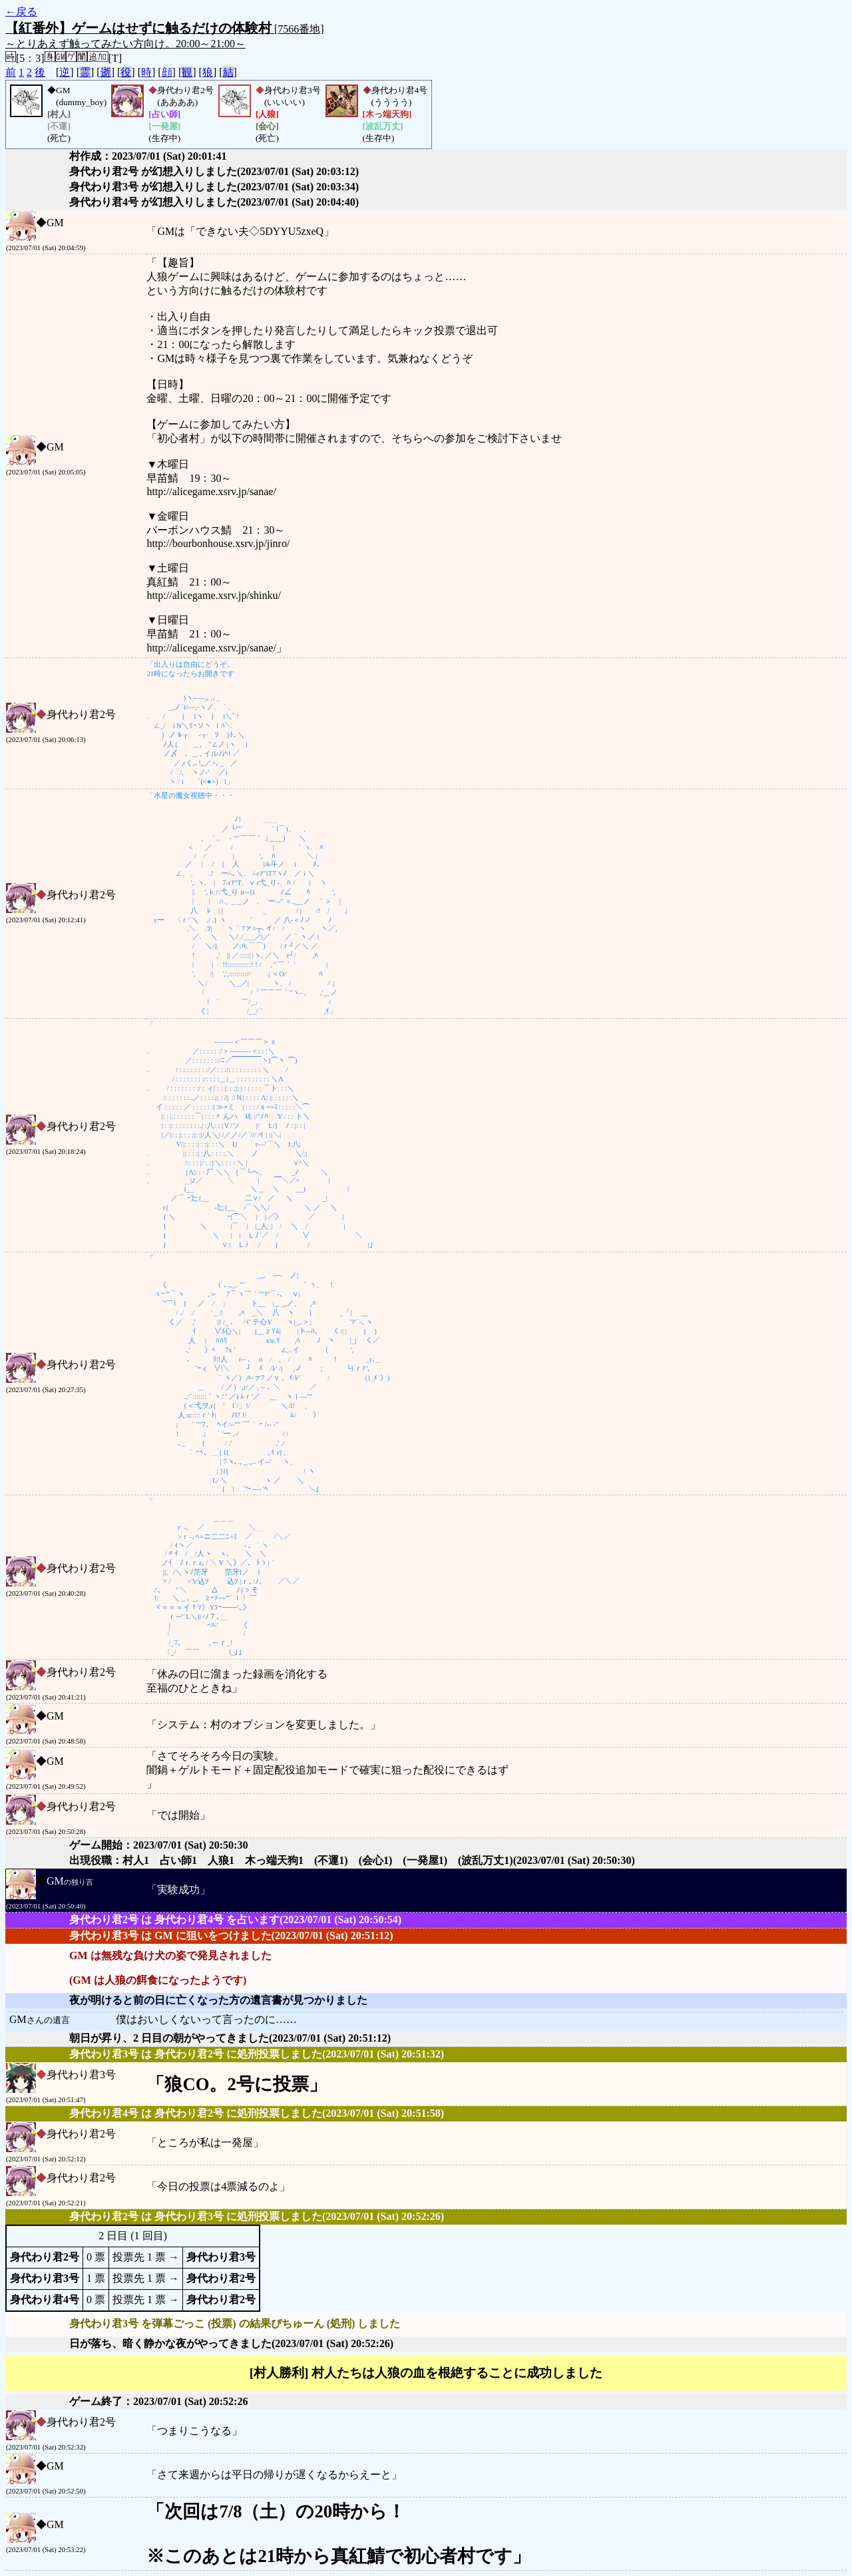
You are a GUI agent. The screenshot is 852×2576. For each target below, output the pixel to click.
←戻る (21, 11)
